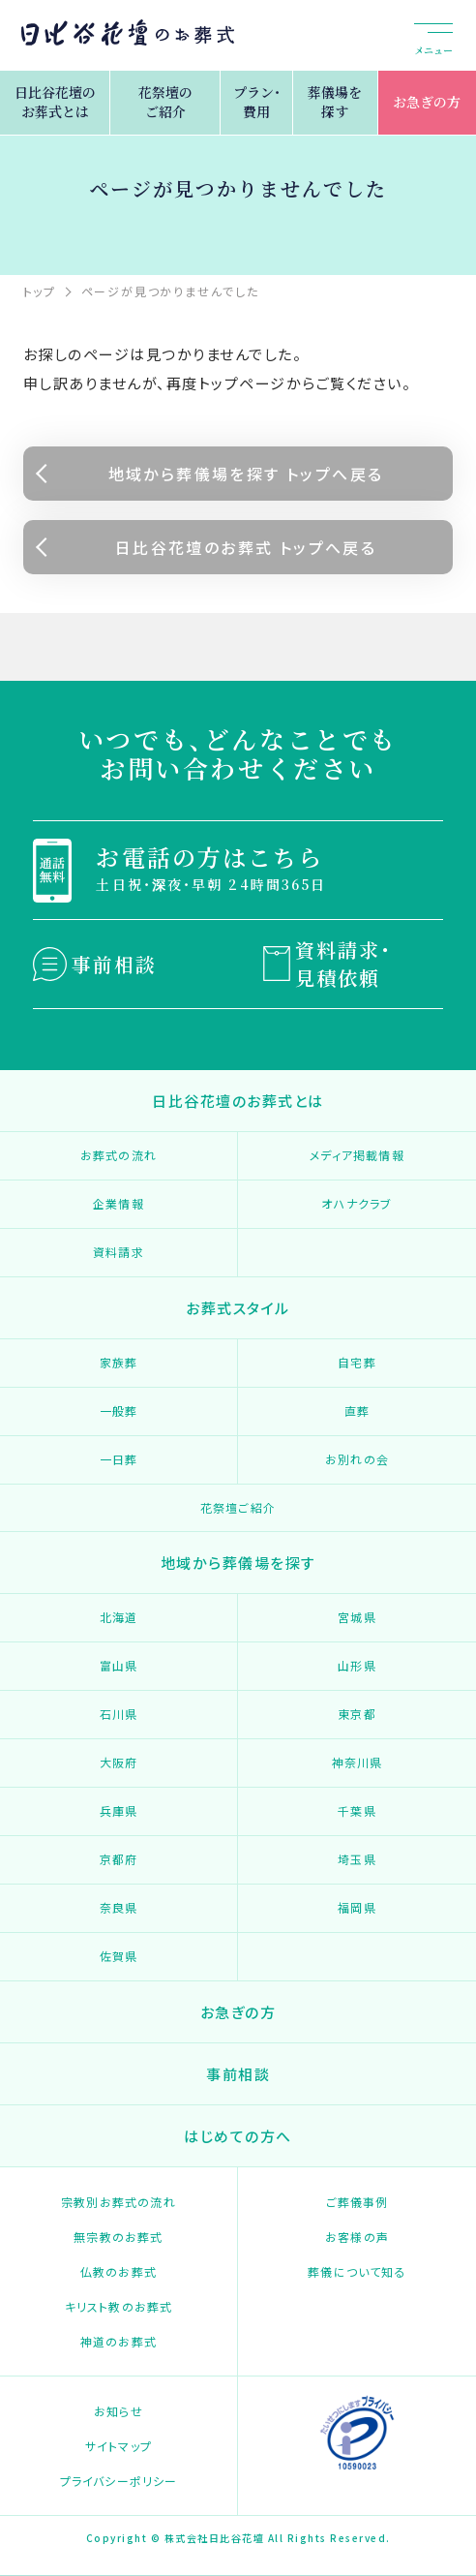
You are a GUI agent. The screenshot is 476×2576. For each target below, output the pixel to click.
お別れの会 (357, 1459)
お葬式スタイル (238, 1308)
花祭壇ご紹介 (238, 1507)
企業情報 (118, 1203)
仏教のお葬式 (118, 2271)
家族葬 (119, 1362)
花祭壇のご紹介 (165, 101)
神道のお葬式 (118, 2341)
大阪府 (119, 1762)
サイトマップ (118, 2446)
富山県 (119, 1665)
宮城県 (357, 1617)
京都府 (119, 1859)
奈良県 (119, 1907)
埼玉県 (357, 1859)
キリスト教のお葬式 (119, 2306)
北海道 (119, 1617)
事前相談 (114, 964)
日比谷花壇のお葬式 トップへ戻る (245, 547)
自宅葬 (357, 1362)
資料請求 (118, 1251)
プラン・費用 (257, 101)
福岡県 (357, 1907)
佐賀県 (119, 1955)
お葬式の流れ (118, 1155)
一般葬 (119, 1410)
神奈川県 (357, 1762)
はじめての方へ (238, 2136)
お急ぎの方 (427, 101)
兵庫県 (119, 1810)
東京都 (357, 1713)
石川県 (119, 1713)
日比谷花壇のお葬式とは (55, 101)
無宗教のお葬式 (118, 2236)
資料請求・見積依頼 (343, 963)
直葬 (357, 1410)
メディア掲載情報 (357, 1155)
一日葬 (119, 1459)
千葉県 (357, 1810)
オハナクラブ (356, 1203)
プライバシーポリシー (119, 2480)
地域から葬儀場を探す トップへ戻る (246, 473)
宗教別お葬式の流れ (118, 2201)
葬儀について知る (357, 2271)
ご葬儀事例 (357, 2201)
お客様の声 (357, 2236)
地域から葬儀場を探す (238, 1562)
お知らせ (118, 2411)
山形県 (357, 1665)
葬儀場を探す (335, 101)
